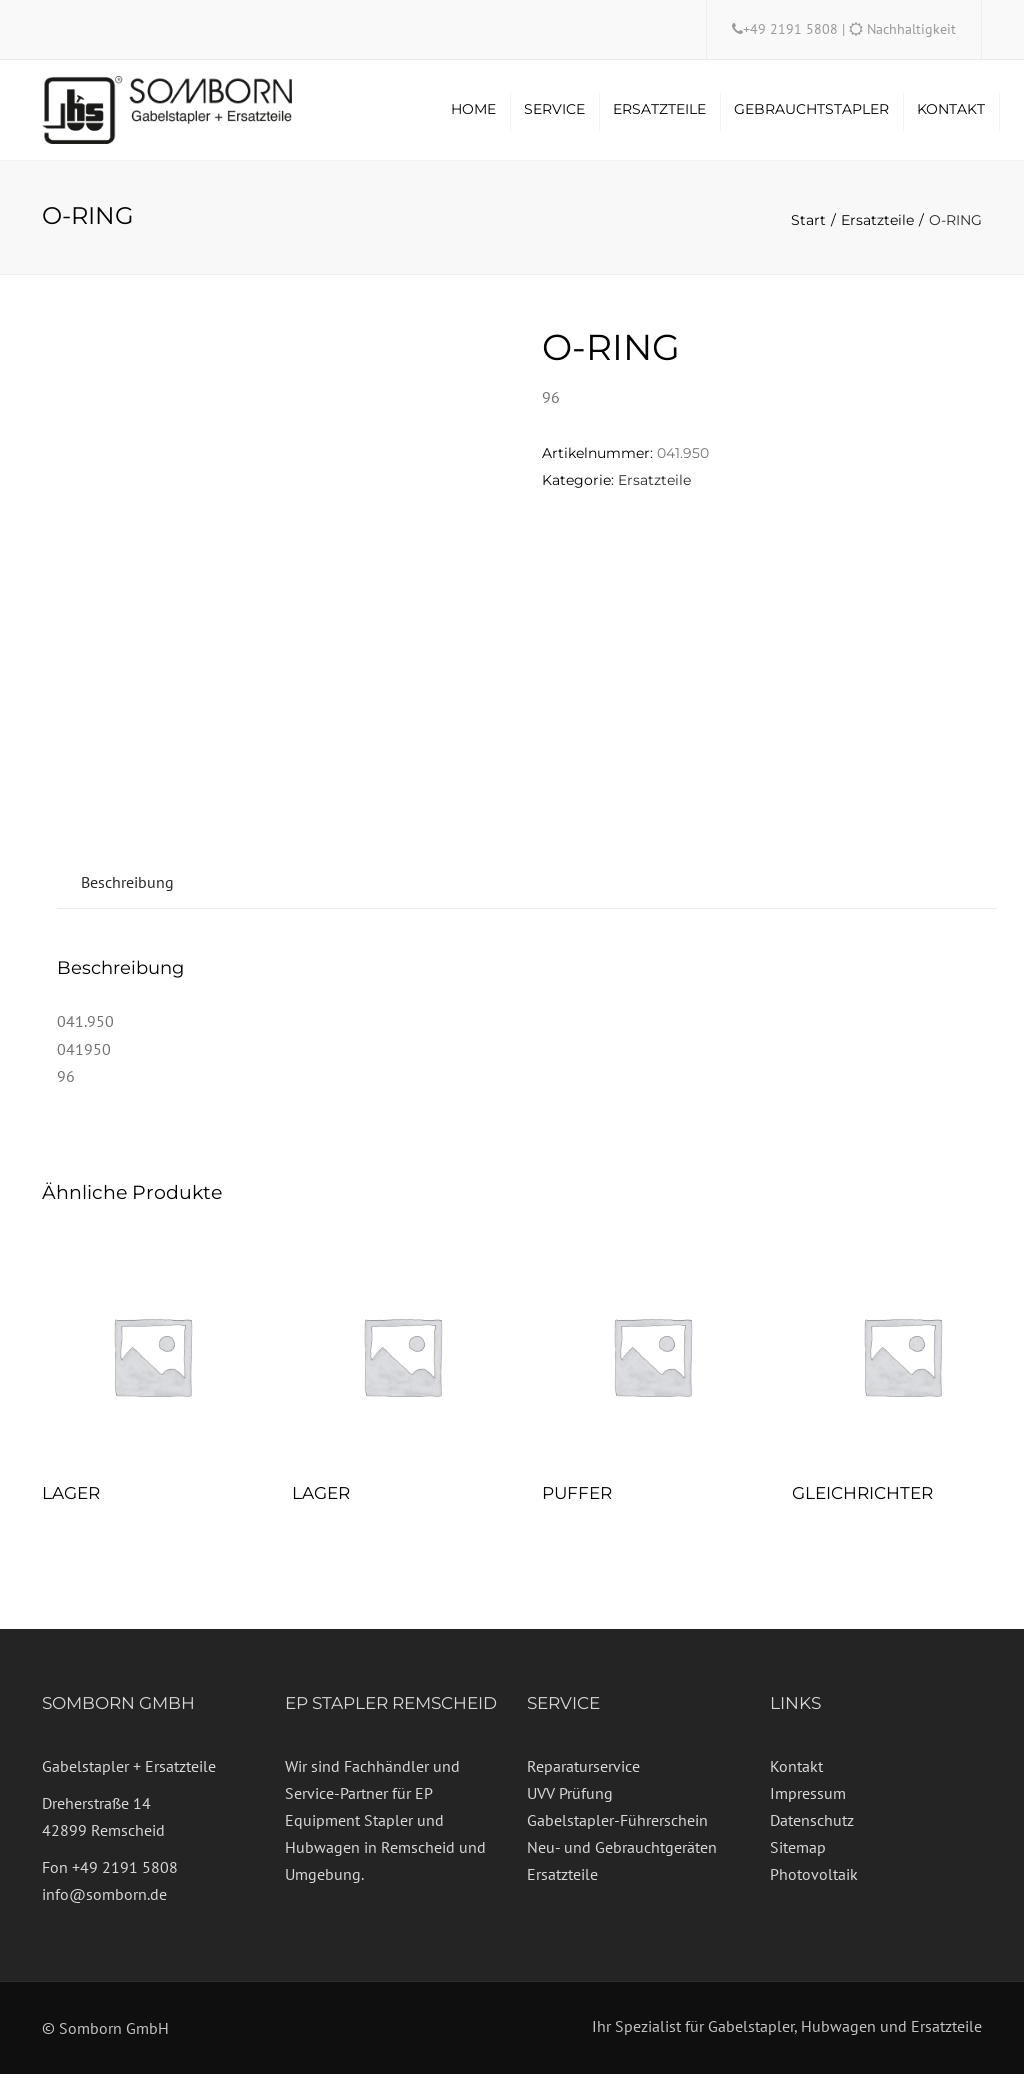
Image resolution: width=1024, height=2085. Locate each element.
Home (473, 115)
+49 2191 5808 (792, 29)
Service (554, 115)
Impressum (808, 1804)
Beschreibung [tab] (127, 892)
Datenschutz (812, 1831)
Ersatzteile (659, 115)
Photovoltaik (814, 1885)
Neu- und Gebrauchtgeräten (622, 1858)
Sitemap (798, 1858)
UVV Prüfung (570, 1804)
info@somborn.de (104, 1905)
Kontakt (951, 115)
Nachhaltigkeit (911, 29)
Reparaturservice (583, 1776)
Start (808, 231)
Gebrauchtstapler (811, 115)
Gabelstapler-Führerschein (617, 1831)
